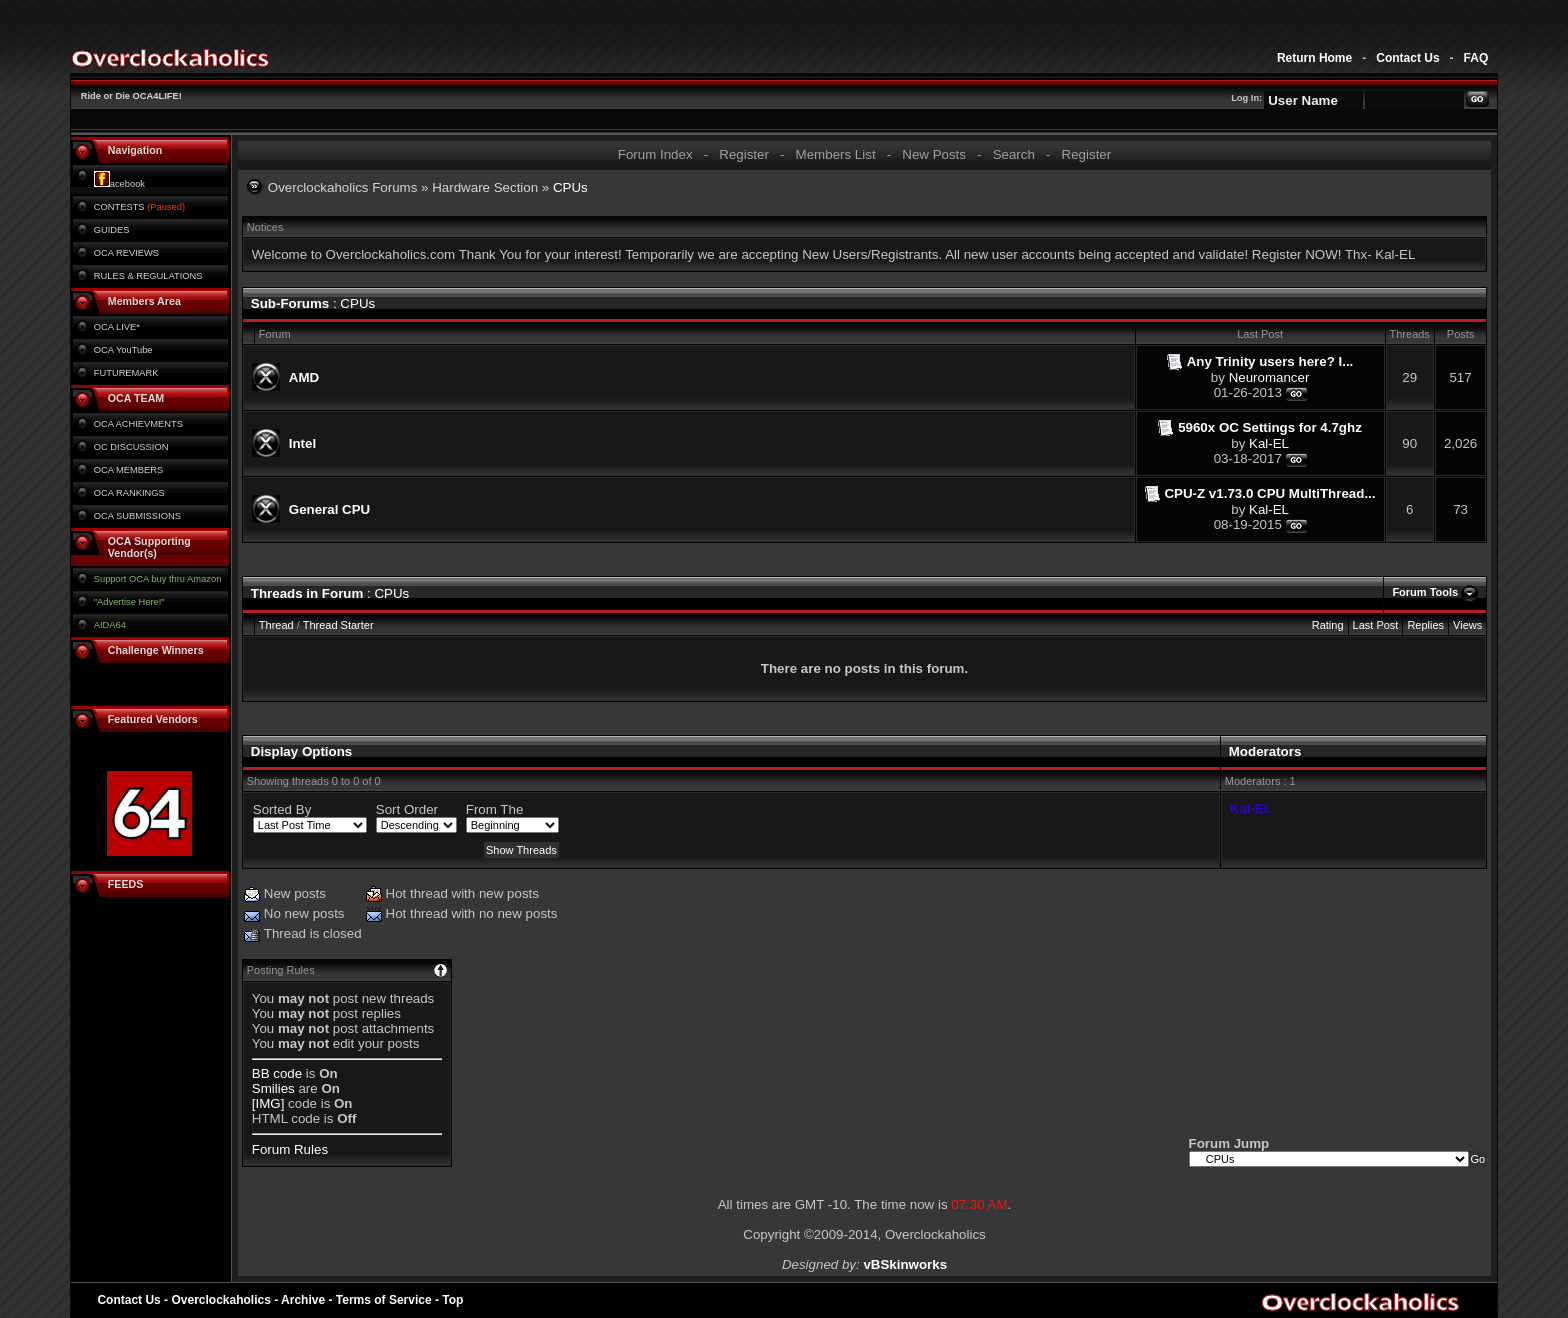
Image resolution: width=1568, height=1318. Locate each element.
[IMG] (268, 1103)
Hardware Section (485, 187)
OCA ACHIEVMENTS (138, 424)
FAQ (1476, 58)
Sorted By (282, 809)
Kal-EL (1269, 443)
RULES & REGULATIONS (148, 276)
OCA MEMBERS (128, 470)
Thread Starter (338, 625)
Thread (276, 625)
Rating (1328, 625)
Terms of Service (384, 1300)
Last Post (1376, 625)
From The (495, 809)
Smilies (273, 1088)
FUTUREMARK (126, 373)
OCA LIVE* (117, 327)
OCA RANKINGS (129, 493)
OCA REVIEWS (126, 253)
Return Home (1314, 58)
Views (1467, 625)
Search (1014, 154)
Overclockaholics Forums (343, 187)
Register (744, 154)
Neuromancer (1269, 377)
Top (452, 1300)
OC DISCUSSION (131, 447)
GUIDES (112, 230)
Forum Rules (290, 1149)
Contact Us (1407, 58)
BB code (277, 1073)
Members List (836, 154)
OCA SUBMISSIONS (137, 516)
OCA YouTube (123, 350)
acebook (119, 184)
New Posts (934, 154)
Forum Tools (1425, 592)
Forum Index (655, 154)
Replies (1425, 625)
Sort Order (407, 809)
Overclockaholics (220, 1300)
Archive (303, 1300)
